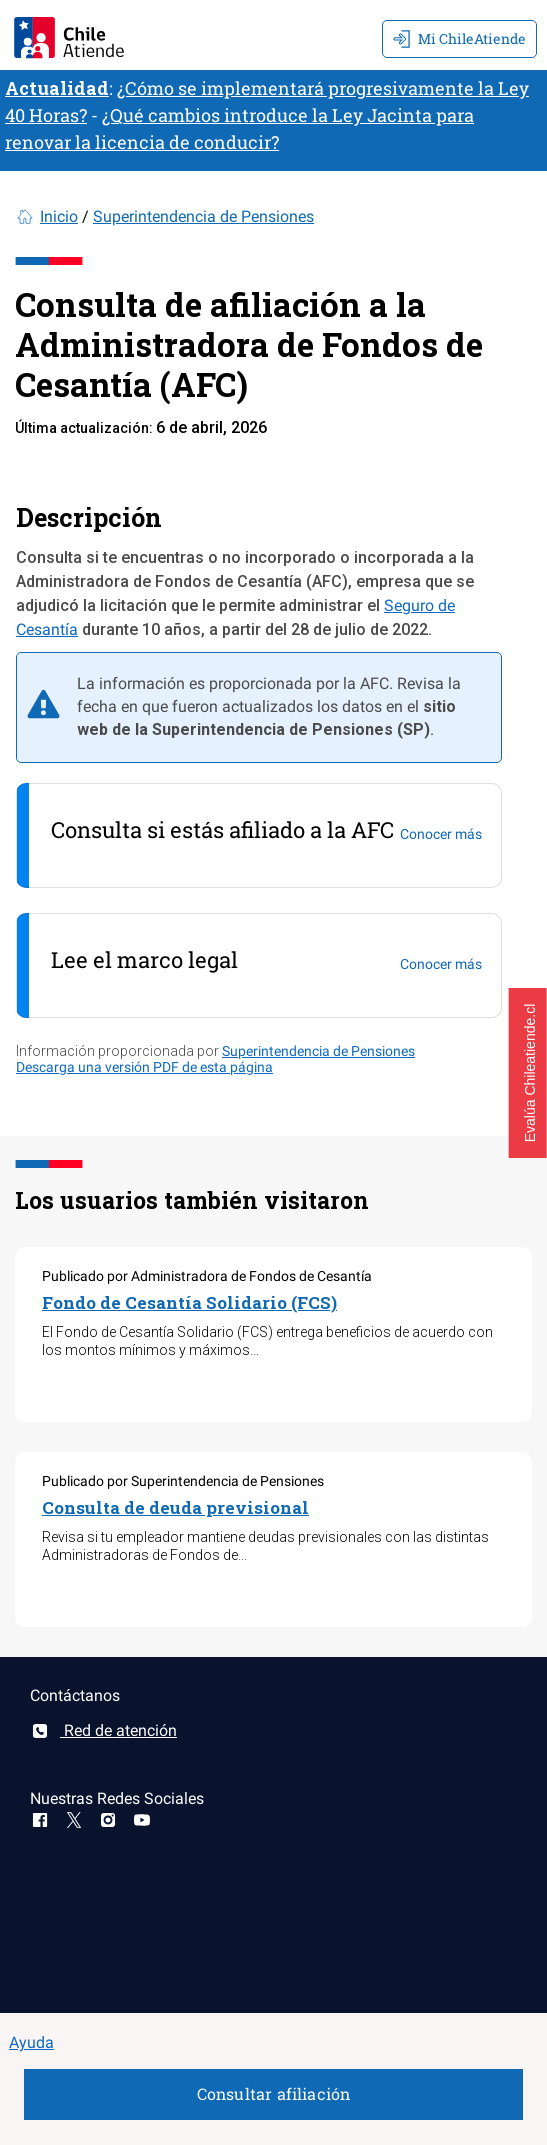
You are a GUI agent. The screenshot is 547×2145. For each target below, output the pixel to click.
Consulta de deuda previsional (175, 1507)
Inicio (59, 216)
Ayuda (31, 2042)
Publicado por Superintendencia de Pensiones (183, 1481)
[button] (528, 1073)
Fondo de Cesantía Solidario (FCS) (189, 1302)
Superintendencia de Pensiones (203, 216)
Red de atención (103, 1730)
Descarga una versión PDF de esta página (144, 1067)
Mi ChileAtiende (459, 38)
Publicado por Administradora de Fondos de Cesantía (207, 1276)
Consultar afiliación (274, 2093)
